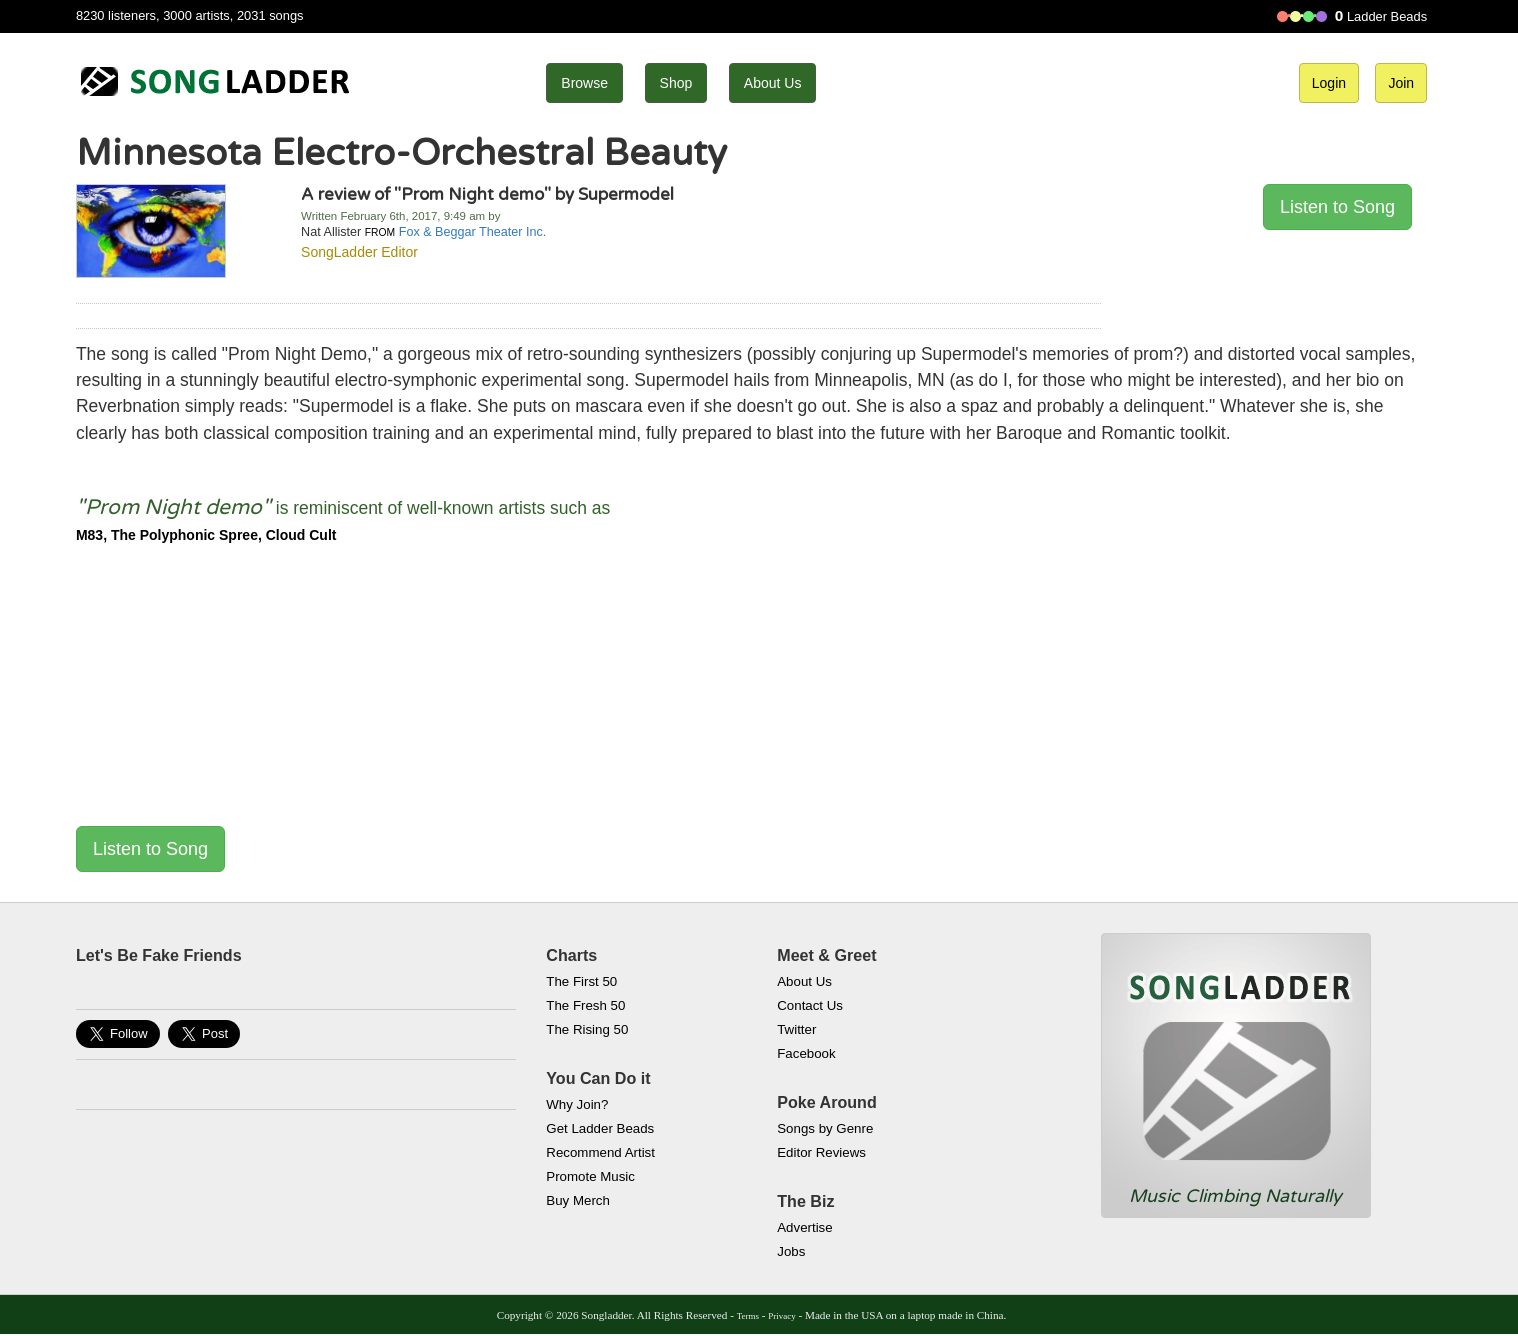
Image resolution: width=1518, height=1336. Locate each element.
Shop (676, 83)
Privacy (781, 1316)
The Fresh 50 (585, 1005)
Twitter (796, 1029)
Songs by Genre (825, 1128)
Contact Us (810, 1005)
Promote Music (590, 1176)
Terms (748, 1316)
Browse (584, 83)
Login (1329, 83)
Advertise (804, 1227)
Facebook (806, 1053)
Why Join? (577, 1104)
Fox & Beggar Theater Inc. (472, 232)
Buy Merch (578, 1200)
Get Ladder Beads (600, 1128)
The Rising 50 (587, 1029)
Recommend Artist (600, 1152)
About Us (773, 83)
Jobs (791, 1251)
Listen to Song (1337, 207)
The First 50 (581, 981)
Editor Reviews (821, 1152)
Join (1401, 83)
